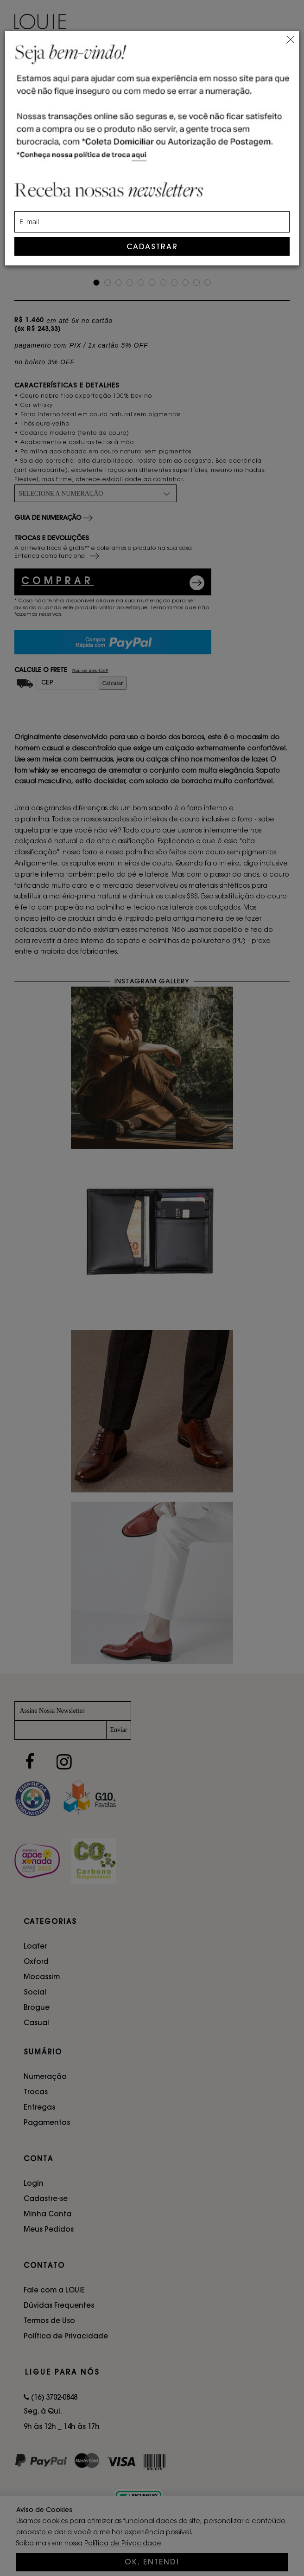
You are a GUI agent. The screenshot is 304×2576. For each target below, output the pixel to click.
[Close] (290, 38)
